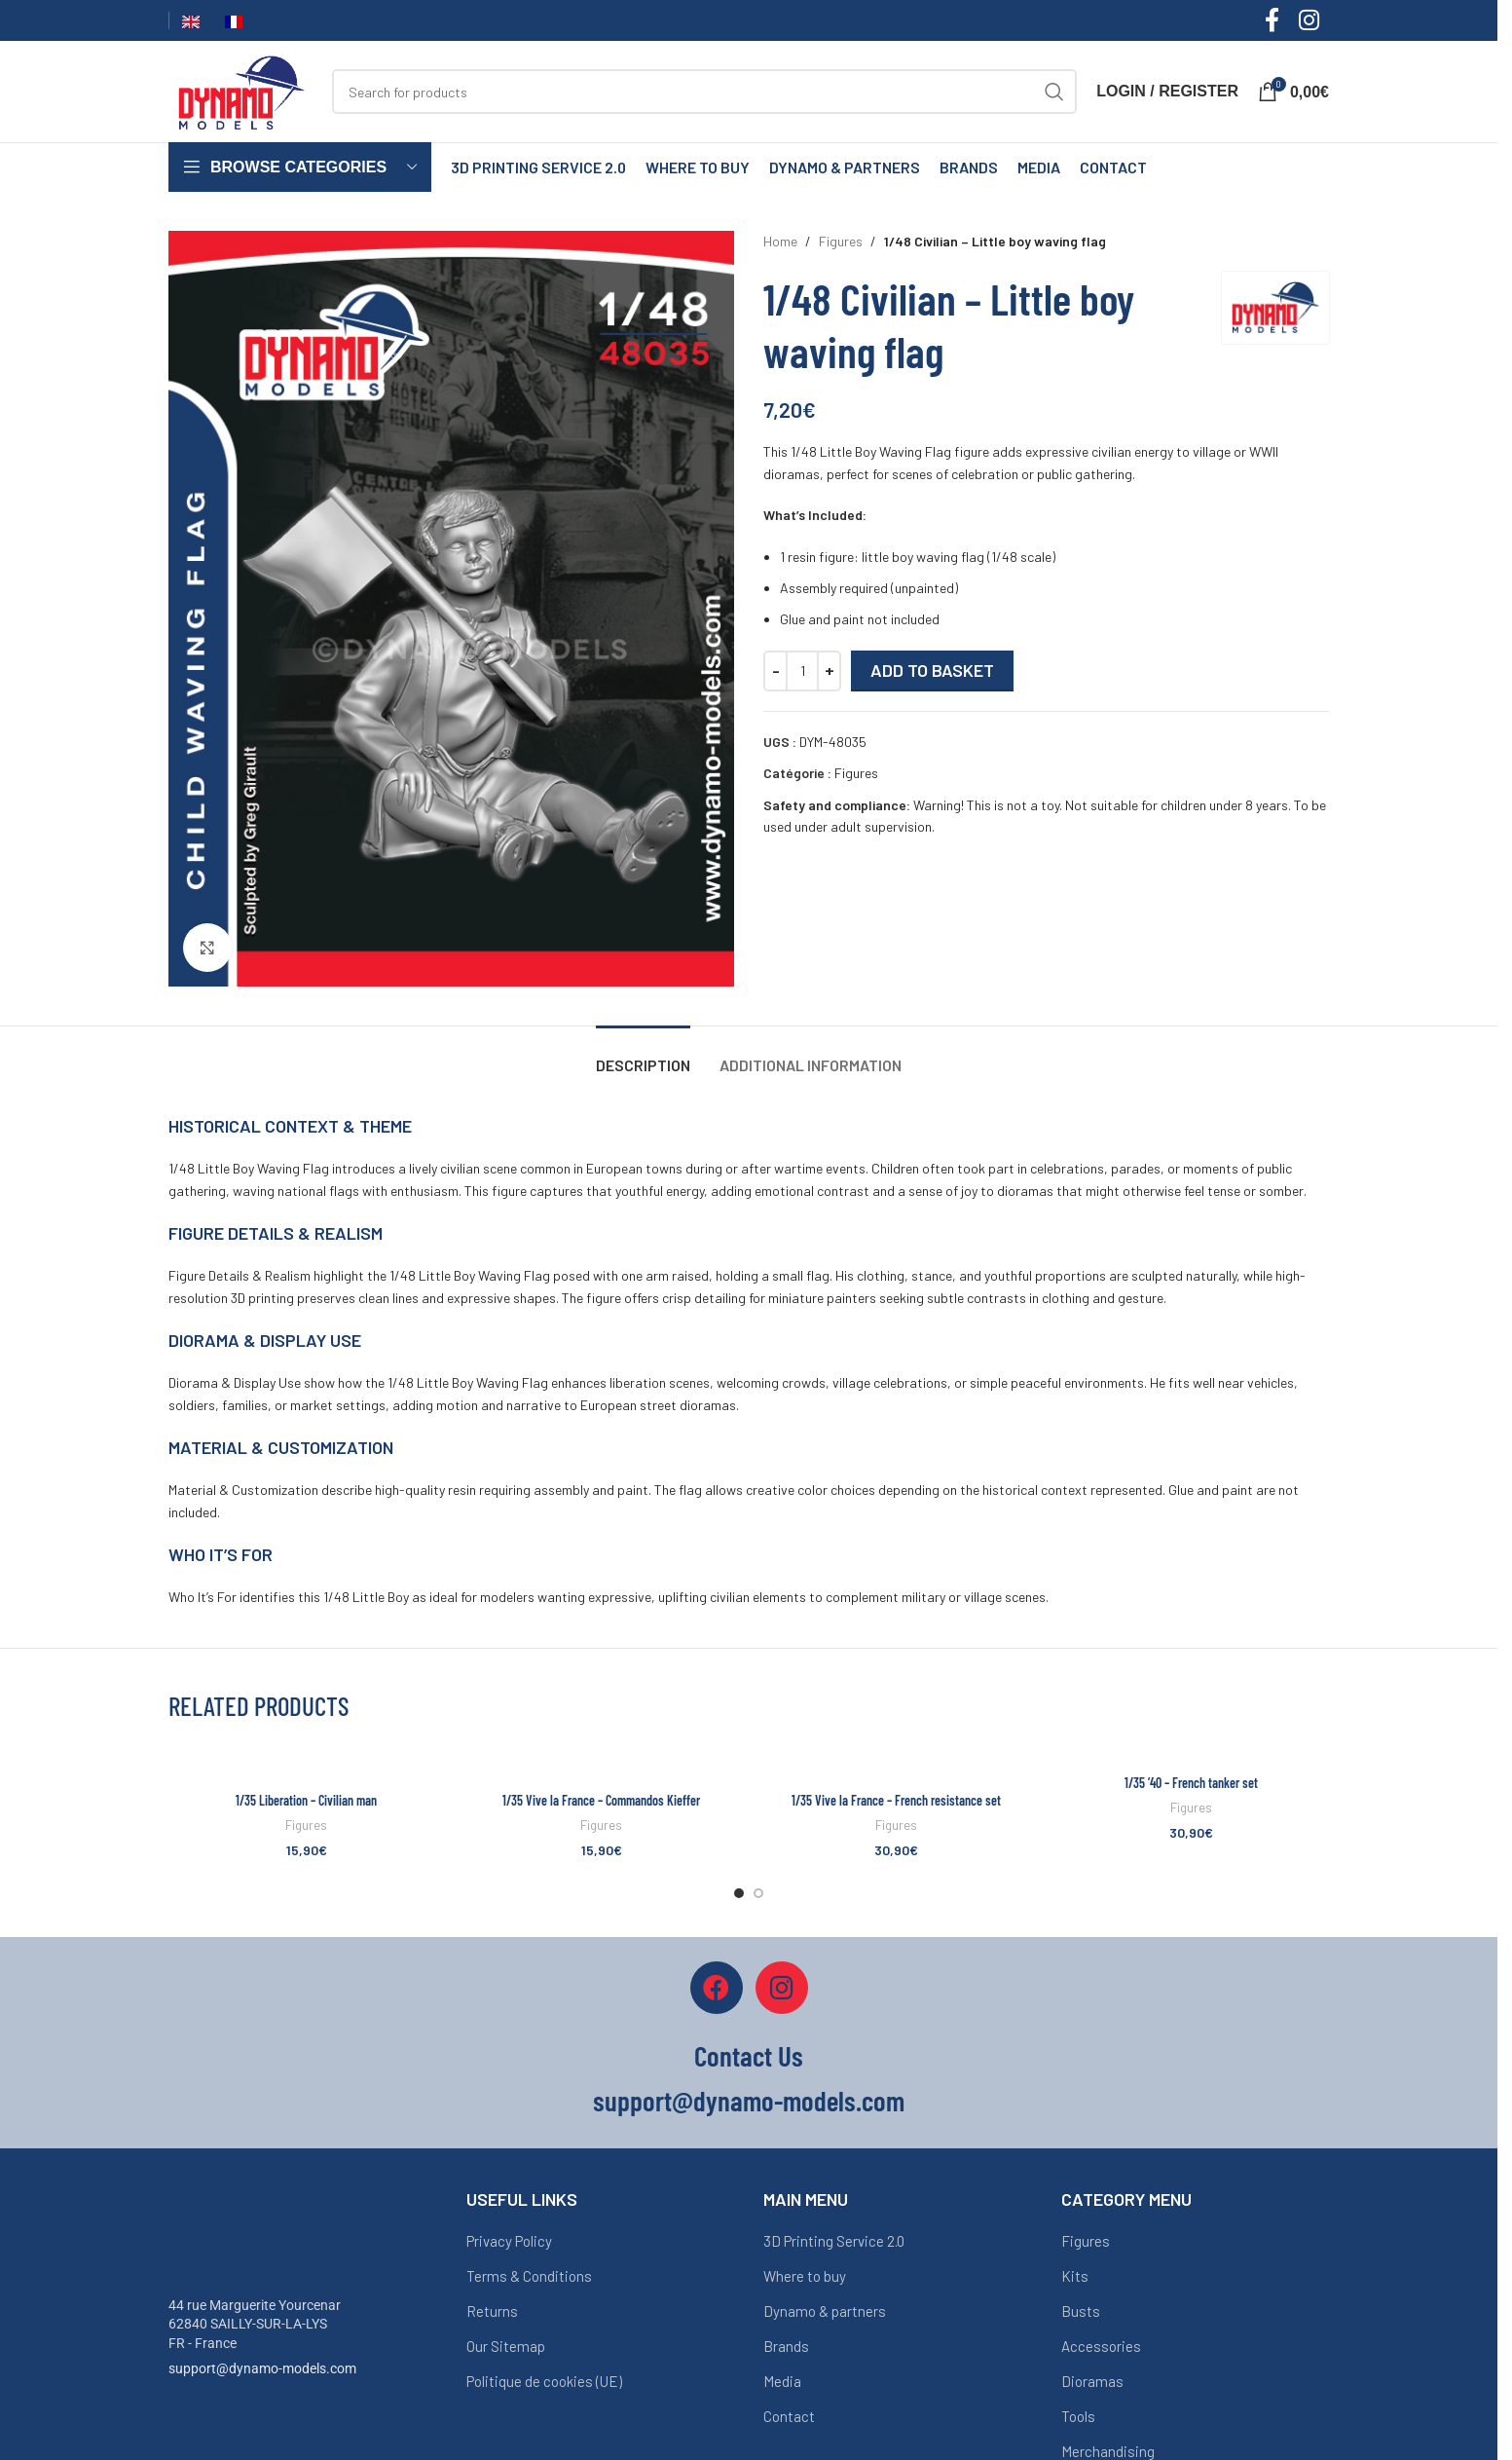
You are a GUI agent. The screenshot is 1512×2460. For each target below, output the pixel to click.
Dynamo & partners (824, 2311)
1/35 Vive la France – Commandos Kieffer (601, 1800)
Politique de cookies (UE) (544, 2381)
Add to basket (932, 670)
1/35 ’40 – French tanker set (1191, 1782)
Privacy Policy (509, 2241)
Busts (1080, 2311)
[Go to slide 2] (758, 1893)
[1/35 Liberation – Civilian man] (306, 1762)
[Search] (704, 91)
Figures (841, 241)
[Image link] (241, 2229)
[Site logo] (240, 90)
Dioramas (1092, 2381)
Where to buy (804, 2276)
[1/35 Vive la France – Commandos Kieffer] (601, 1762)
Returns (492, 2311)
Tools (1078, 2416)
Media (782, 2381)
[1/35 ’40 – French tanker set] (1191, 1753)
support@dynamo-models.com (262, 2368)
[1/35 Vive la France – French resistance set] (896, 1762)
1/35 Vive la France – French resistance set (896, 1800)
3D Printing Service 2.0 (833, 2241)
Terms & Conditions (529, 2276)
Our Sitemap (505, 2346)
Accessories (1101, 2346)
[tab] (643, 1055)
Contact (789, 2416)
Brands (786, 2346)
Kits (1074, 2276)
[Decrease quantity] (775, 671)
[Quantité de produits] (802, 671)
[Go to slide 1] (739, 1893)
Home (780, 241)
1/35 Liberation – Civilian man (306, 1800)
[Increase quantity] (829, 671)
